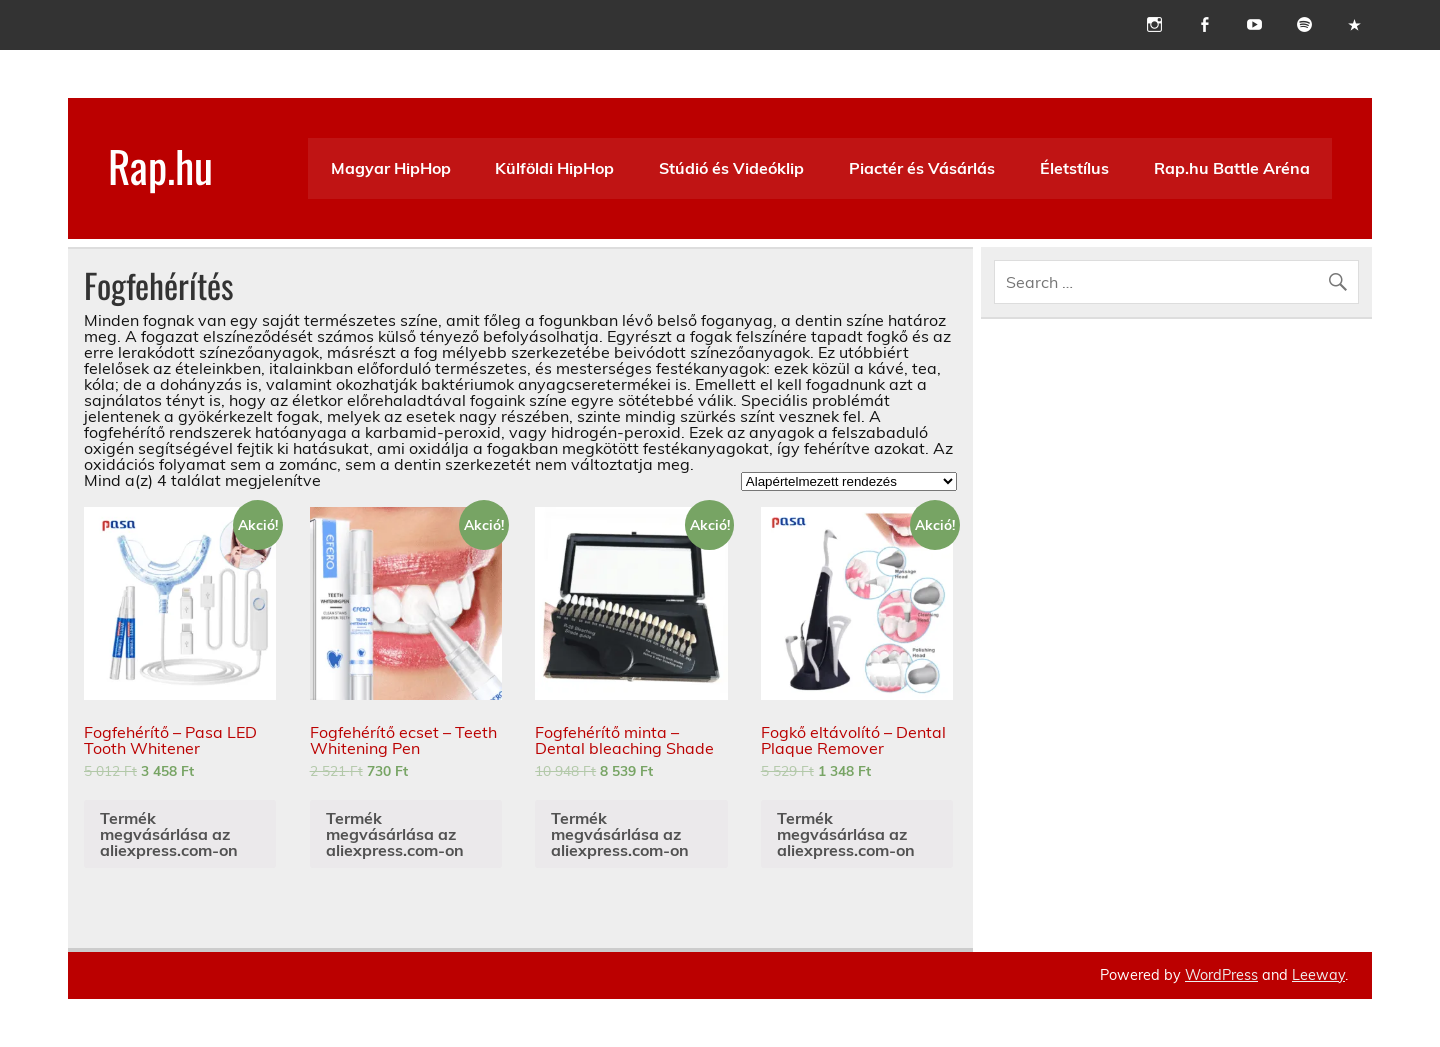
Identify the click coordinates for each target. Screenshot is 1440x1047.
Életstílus (1074, 168)
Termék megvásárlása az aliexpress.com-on (169, 834)
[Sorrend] (849, 481)
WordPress (1221, 975)
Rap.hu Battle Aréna (1232, 168)
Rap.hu (160, 165)
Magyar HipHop (391, 168)
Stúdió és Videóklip (731, 168)
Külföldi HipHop (554, 168)
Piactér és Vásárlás (922, 168)
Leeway (1318, 975)
